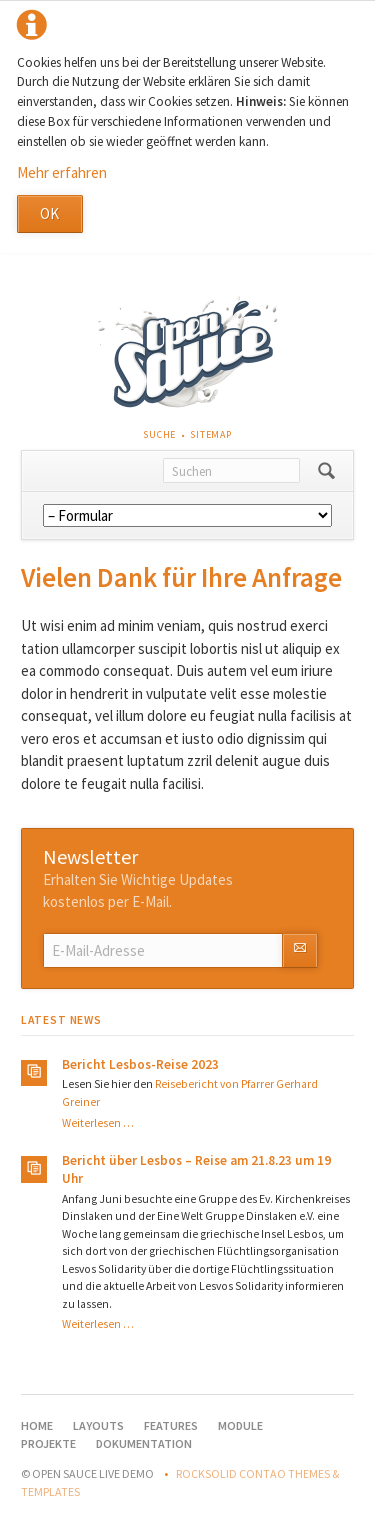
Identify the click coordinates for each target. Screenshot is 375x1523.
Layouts (98, 1425)
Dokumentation (144, 1443)
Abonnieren (299, 950)
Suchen (326, 471)
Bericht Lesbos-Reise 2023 (140, 1064)
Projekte (48, 1443)
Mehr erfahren (62, 172)
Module (240, 1425)
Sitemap (211, 434)
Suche (159, 434)
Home (37, 1425)
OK (49, 213)
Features (171, 1425)
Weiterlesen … (98, 1123)
